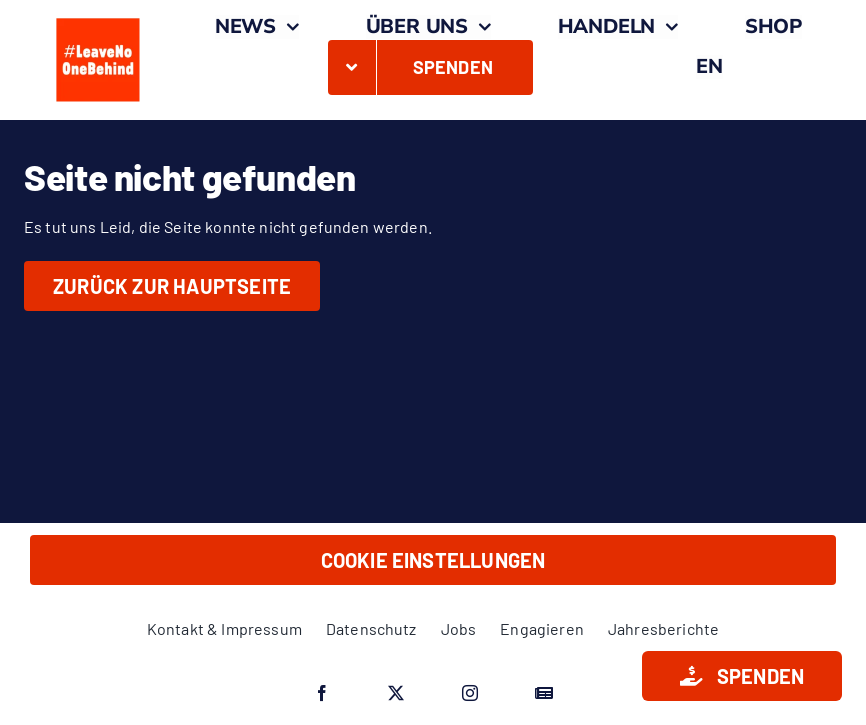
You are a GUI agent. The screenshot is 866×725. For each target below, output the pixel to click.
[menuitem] (709, 67)
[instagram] (470, 693)
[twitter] (396, 693)
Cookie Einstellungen (433, 560)
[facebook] (322, 693)
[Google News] (544, 693)
